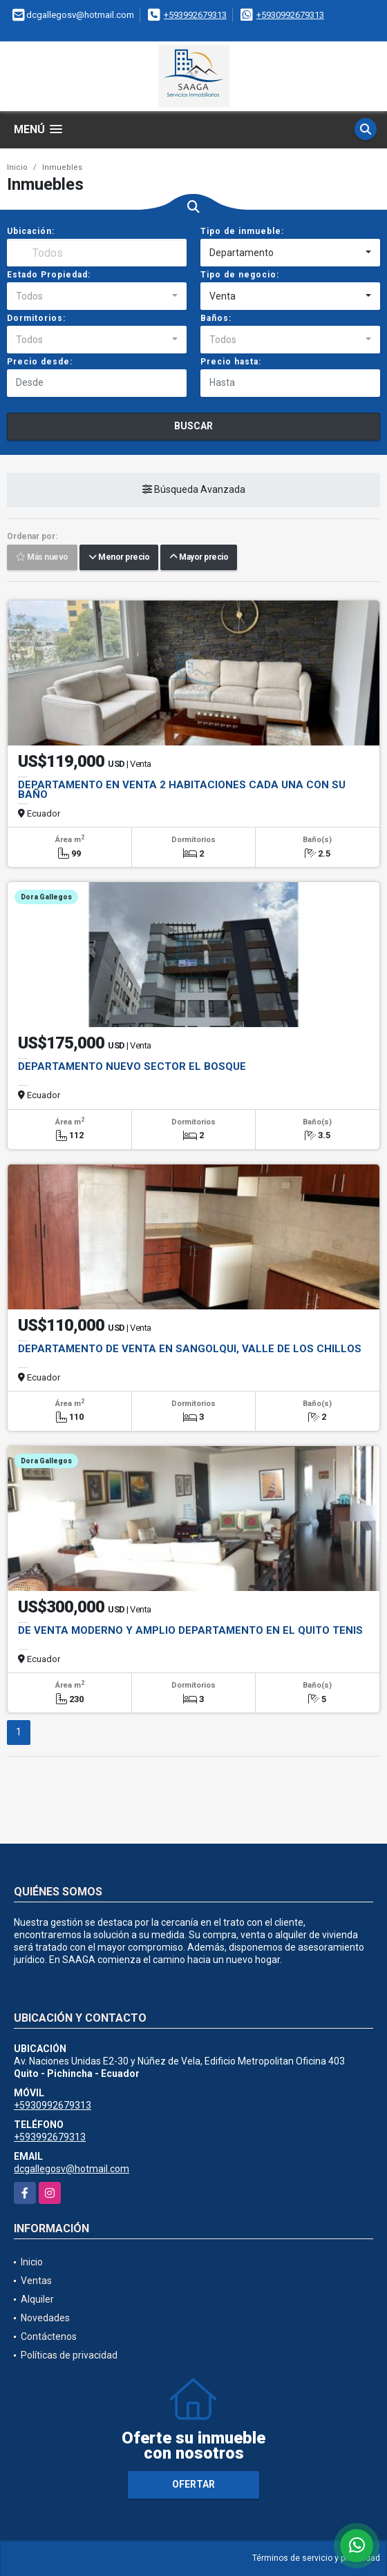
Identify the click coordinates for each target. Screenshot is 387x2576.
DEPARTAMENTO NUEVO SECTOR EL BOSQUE (132, 1066)
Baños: (216, 318)
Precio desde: (40, 362)
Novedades (45, 2317)
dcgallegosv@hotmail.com (71, 2168)
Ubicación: (31, 231)
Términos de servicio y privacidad (316, 2558)
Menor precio (118, 557)
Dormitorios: (36, 318)
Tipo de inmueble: (242, 231)
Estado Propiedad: (49, 275)
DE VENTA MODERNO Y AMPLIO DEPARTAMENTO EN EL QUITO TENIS (190, 1630)
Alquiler (37, 2299)
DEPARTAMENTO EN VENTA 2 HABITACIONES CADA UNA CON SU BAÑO (182, 790)
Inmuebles (62, 167)
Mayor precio (198, 557)
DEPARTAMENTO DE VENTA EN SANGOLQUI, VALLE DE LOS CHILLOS (189, 1349)
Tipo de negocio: (239, 275)
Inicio (17, 167)
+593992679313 (195, 15)
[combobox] (290, 252)
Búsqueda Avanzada (193, 489)
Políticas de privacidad (69, 2355)
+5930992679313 (290, 15)
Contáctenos (49, 2336)
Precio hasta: (230, 362)
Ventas (36, 2280)
